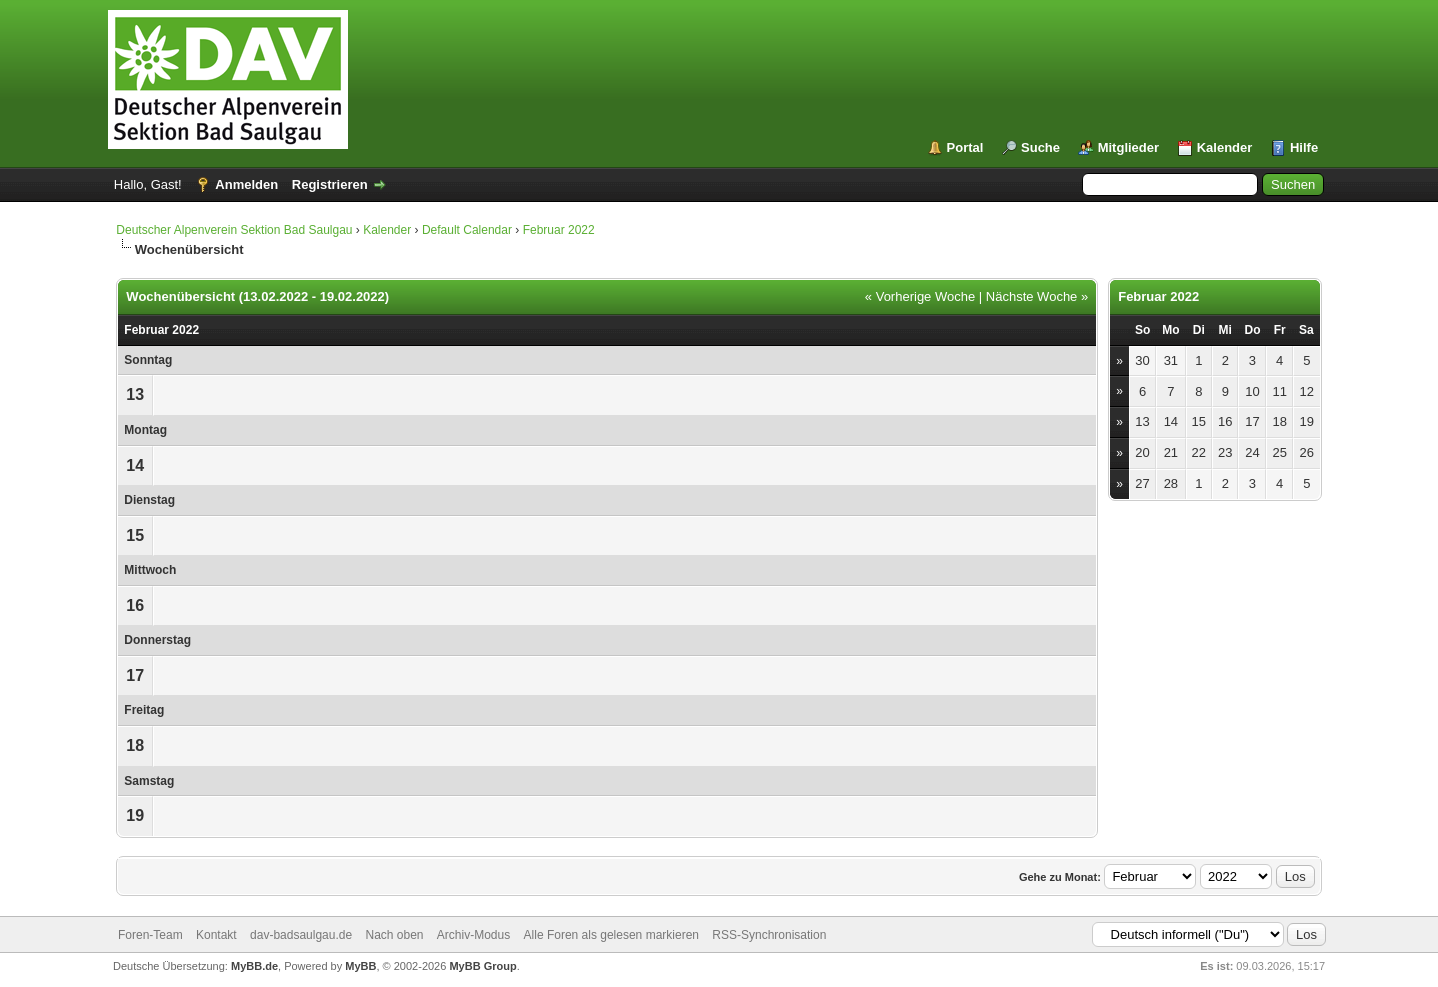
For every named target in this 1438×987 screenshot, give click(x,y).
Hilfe (1304, 147)
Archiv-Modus (473, 935)
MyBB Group (482, 966)
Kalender (1225, 147)
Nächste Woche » (1037, 296)
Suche (1040, 147)
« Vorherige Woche (920, 296)
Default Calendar (467, 230)
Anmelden (246, 184)
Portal (965, 147)
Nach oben (394, 935)
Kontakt (216, 935)
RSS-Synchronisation (769, 935)
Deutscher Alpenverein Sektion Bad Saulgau (234, 230)
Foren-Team (150, 935)
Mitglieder (1128, 147)
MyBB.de (254, 966)
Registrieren (330, 184)
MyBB (360, 966)
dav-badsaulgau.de (301, 935)
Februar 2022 (559, 230)
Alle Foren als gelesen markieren (611, 935)
